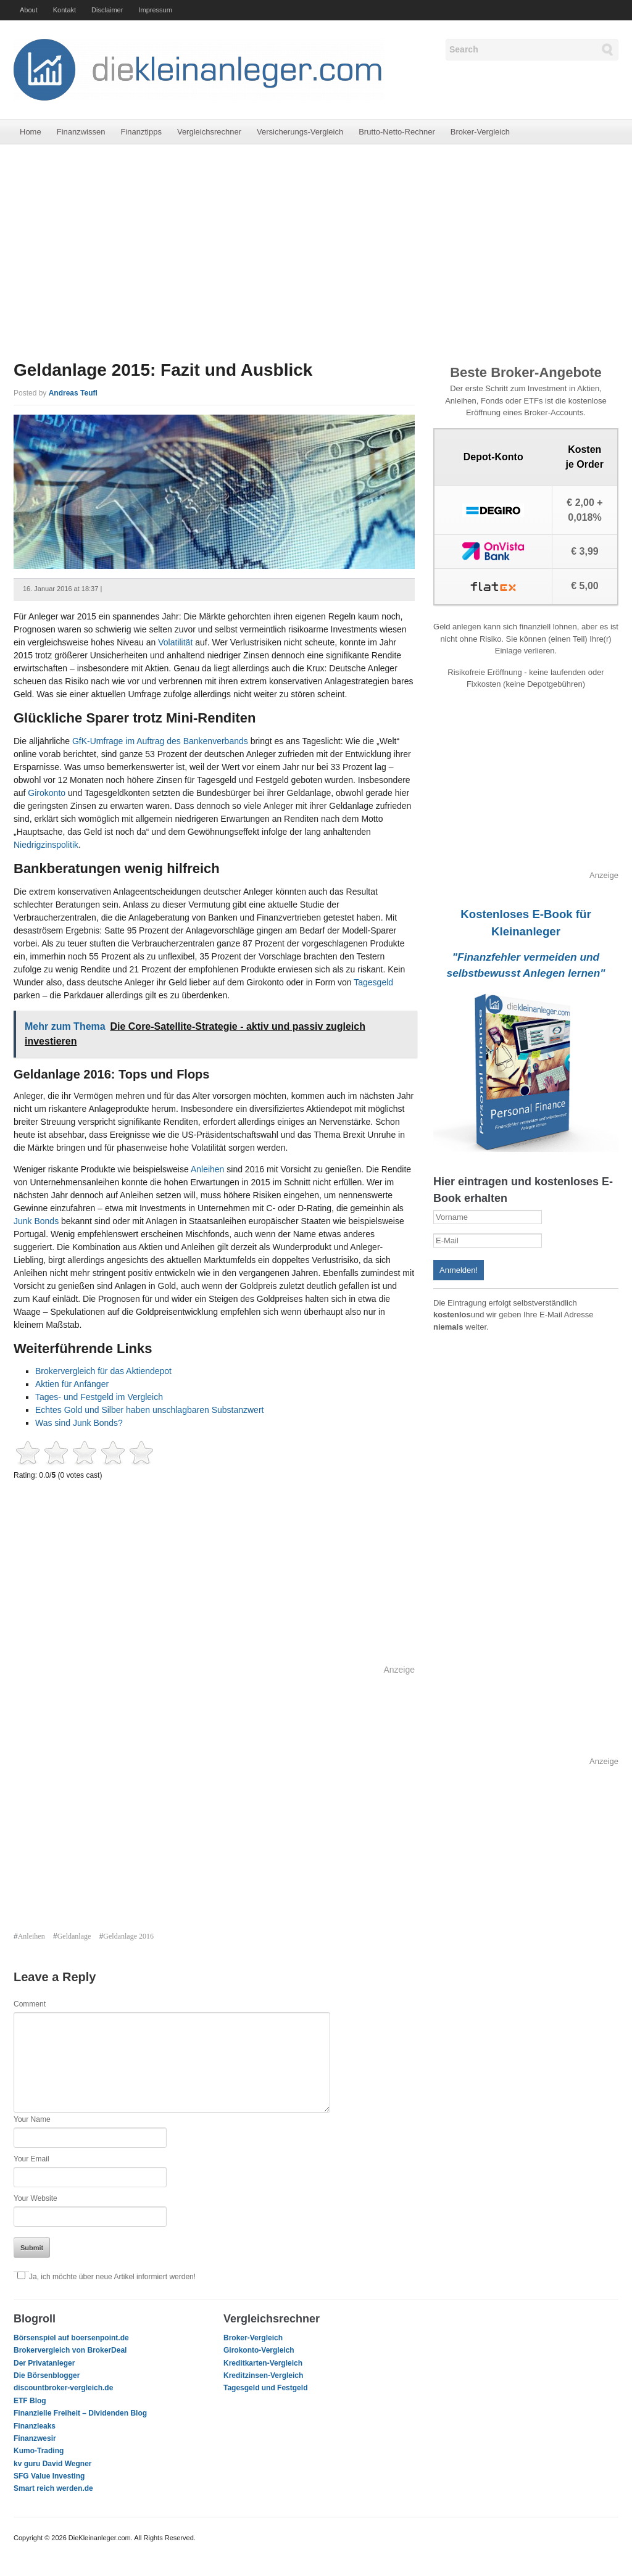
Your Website (35, 2198)
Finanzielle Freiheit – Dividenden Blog (80, 2413)
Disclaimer (107, 10)
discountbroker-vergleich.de (63, 2387)
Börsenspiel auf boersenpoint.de (71, 2338)
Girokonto (46, 793)
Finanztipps (140, 131)
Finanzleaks (35, 2426)
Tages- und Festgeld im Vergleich (99, 1397)
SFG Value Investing (49, 2476)
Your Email (31, 2159)
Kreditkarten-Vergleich (262, 2363)
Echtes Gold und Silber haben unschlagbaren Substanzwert (149, 1410)
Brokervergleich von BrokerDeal (70, 2350)
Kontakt (64, 10)
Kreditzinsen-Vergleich (263, 2375)
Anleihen (209, 1169)
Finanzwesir (35, 2438)
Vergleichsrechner (209, 131)
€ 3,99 (584, 551)
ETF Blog (30, 2400)
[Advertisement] (316, 251)
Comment (30, 2004)
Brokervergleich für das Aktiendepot (103, 1371)
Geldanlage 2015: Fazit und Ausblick (163, 369)
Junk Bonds (36, 1221)
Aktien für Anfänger (72, 1384)
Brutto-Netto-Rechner (397, 131)
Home (30, 131)
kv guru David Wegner (52, 2463)
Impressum (155, 10)
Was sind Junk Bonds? (79, 1423)
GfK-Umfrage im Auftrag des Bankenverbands (161, 741)
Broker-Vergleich (480, 131)
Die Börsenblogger (47, 2375)
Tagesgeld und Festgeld (265, 2387)
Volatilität (175, 642)
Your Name (32, 2119)
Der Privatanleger (44, 2363)
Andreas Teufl (73, 393)
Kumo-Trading (39, 2450)
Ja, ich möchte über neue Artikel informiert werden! (105, 2276)
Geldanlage (74, 1936)
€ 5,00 (584, 586)
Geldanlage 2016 (128, 1936)
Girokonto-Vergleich (258, 2350)
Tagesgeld (373, 982)
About (29, 10)
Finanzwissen (81, 131)
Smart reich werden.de (53, 2488)
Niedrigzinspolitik (46, 845)
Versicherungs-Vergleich (300, 131)
